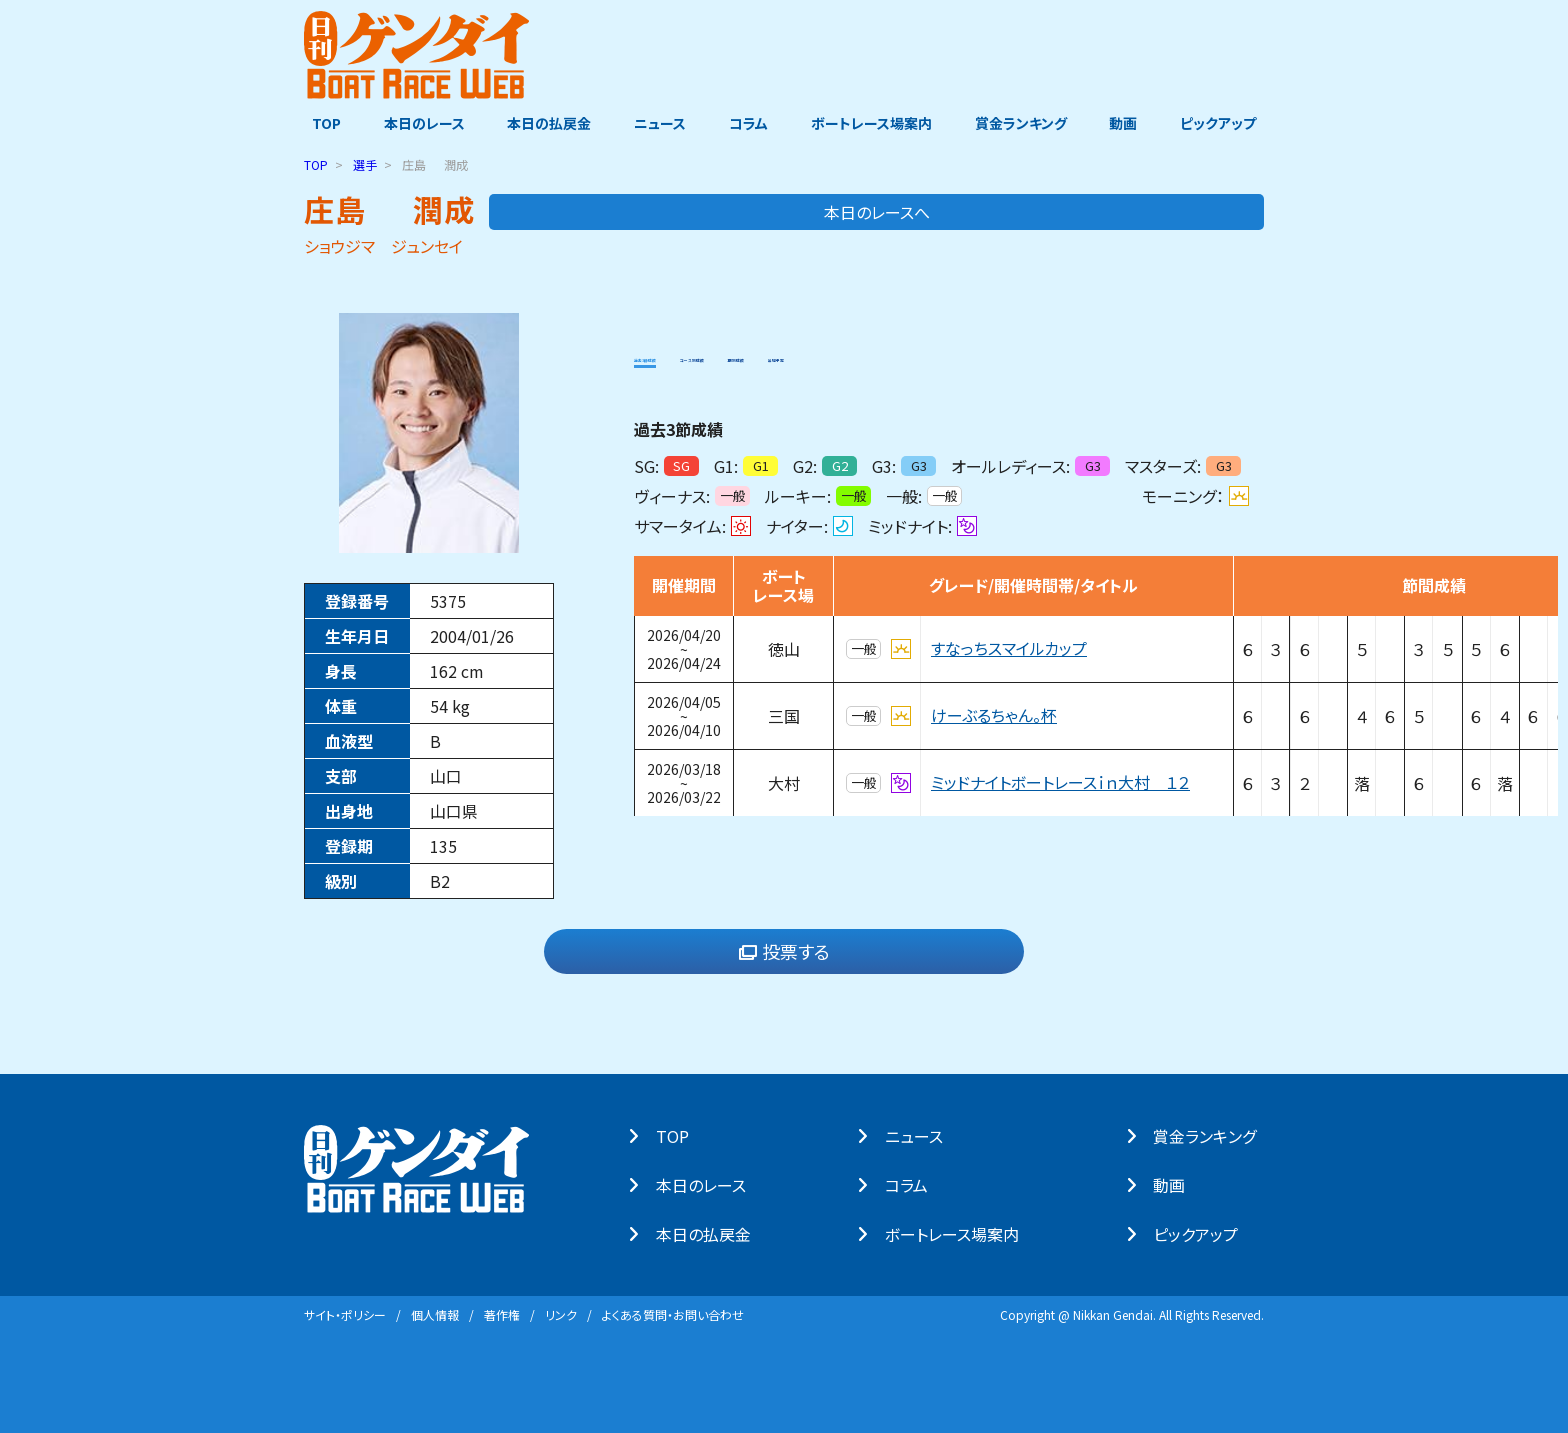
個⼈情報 (435, 1313)
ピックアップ (1226, 123)
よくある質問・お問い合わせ (673, 1313)
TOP (318, 123)
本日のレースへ (1184, 211)
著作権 (502, 1313)
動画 (1129, 123)
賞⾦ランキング (1212, 1135)
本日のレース (418, 123)
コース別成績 (794, 354)
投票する (784, 951)
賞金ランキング (1025, 123)
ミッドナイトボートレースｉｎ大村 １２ (1060, 782)
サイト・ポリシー (345, 1313)
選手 (365, 163)
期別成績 (897, 354)
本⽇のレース (708, 1184)
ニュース (658, 123)
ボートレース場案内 (873, 123)
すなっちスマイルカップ (1009, 648)
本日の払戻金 (546, 123)
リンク (561, 1313)
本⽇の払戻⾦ (710, 1233)
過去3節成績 (678, 354)
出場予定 (985, 354)
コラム (748, 123)
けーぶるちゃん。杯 (994, 715)
